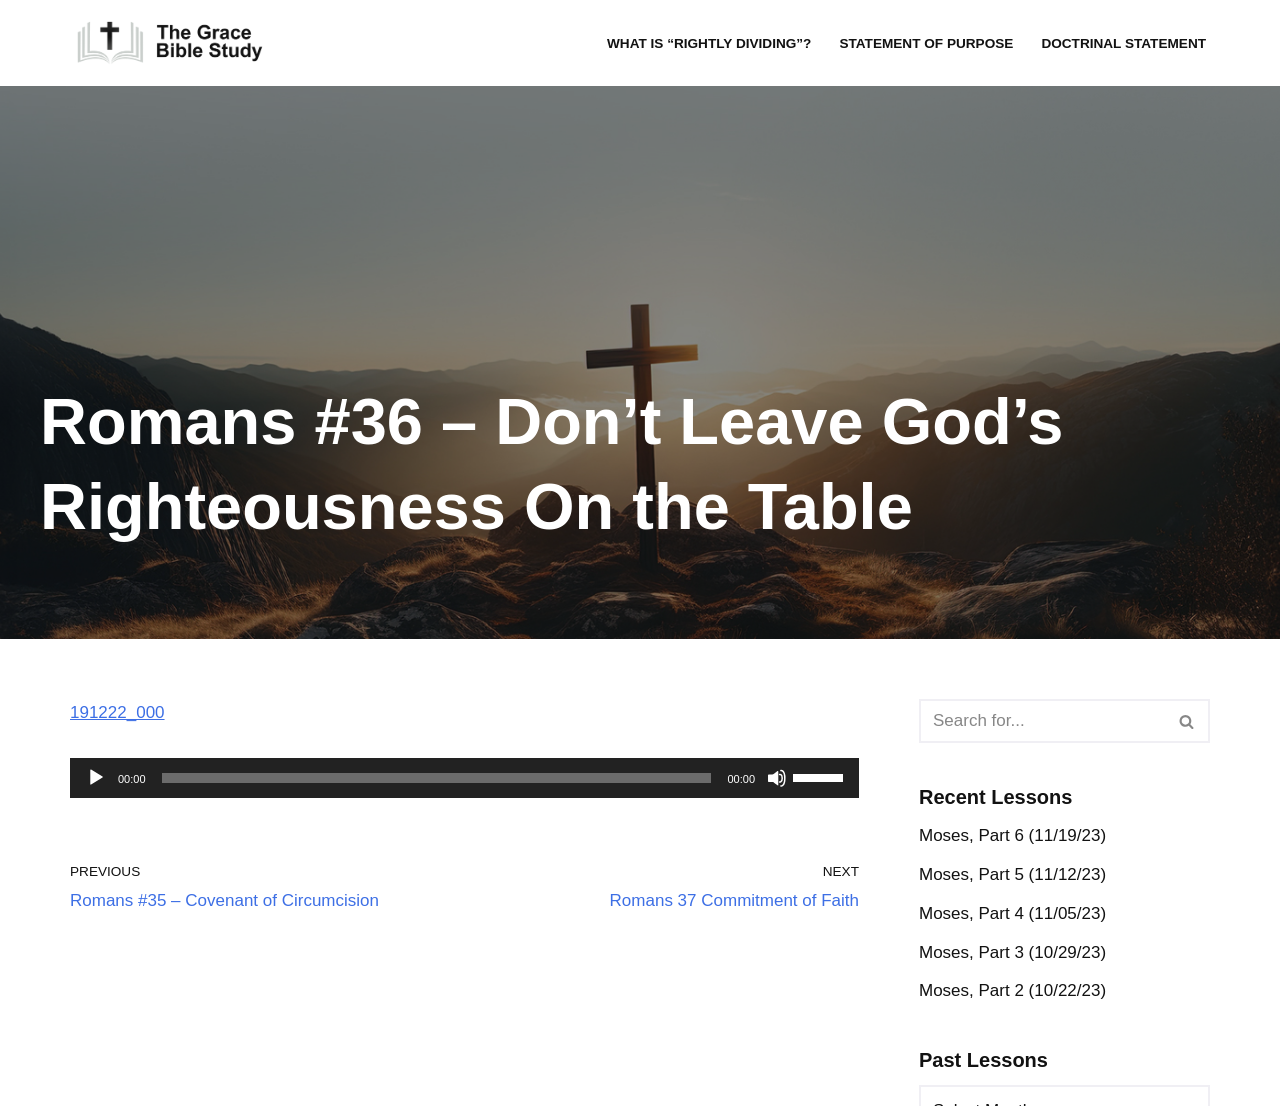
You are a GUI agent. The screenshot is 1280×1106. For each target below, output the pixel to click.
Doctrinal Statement (1123, 43)
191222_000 (117, 712)
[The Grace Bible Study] (170, 43)
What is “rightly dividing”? (709, 43)
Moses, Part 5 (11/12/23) (1012, 874)
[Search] (1042, 721)
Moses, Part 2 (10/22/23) (1012, 990)
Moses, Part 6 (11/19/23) (1012, 835)
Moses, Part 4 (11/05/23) (1012, 913)
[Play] (96, 778)
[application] (464, 778)
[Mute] (777, 778)
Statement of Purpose (926, 43)
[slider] (437, 778)
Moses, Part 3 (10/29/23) (1012, 952)
